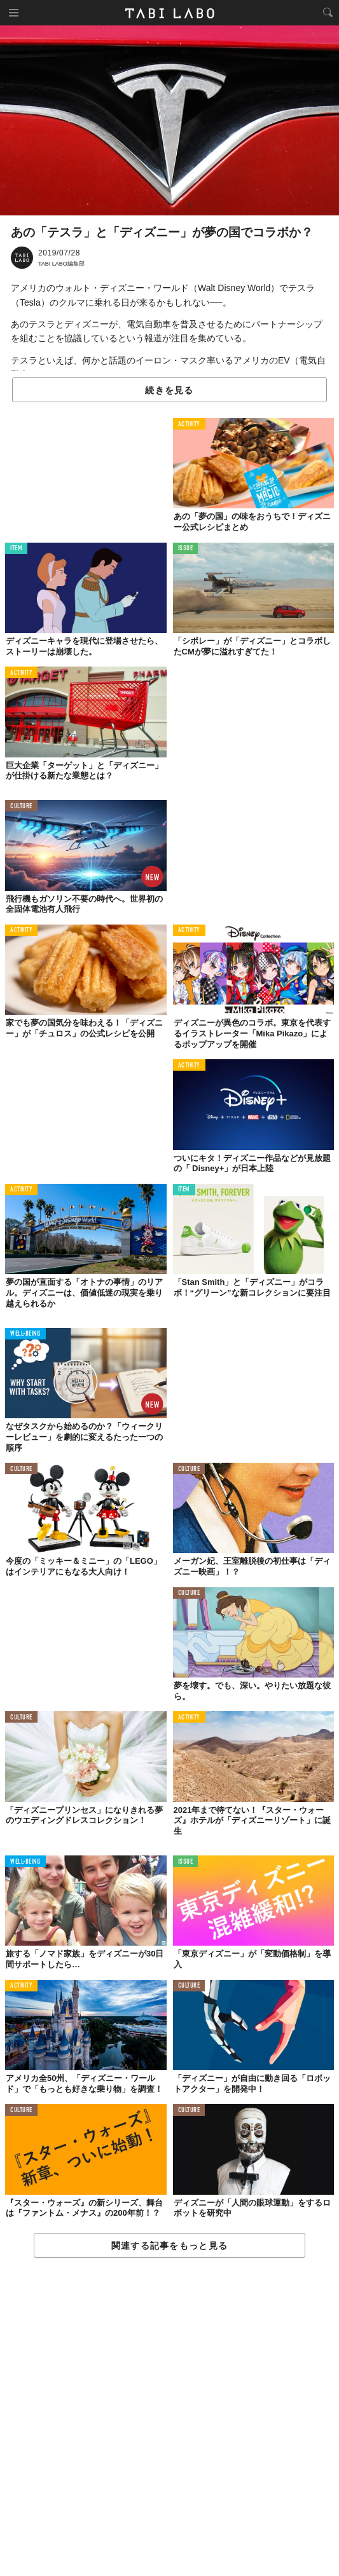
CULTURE (21, 806)
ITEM (16, 548)
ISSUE (185, 548)
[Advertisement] (169, 2417)
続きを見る (169, 390)
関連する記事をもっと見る (169, 2245)
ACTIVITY (189, 424)
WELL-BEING (25, 1334)
